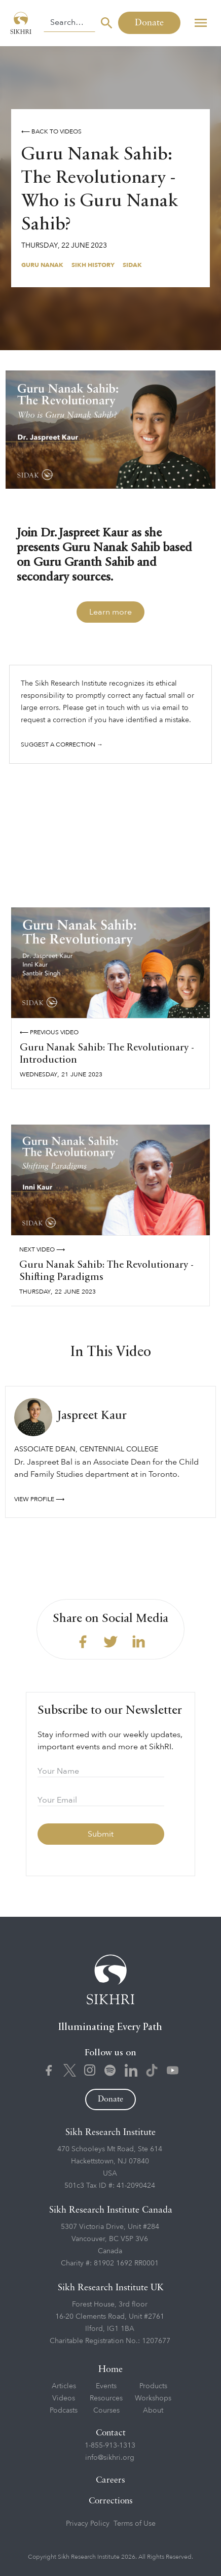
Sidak (132, 265)
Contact (111, 2433)
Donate (149, 22)
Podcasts (64, 2410)
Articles (64, 2386)
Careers (110, 2480)
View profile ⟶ (39, 1499)
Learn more (110, 612)
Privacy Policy (87, 2523)
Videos (63, 2398)
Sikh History (93, 265)
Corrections (111, 2501)
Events (106, 2386)
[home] (22, 23)
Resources (106, 2398)
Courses (106, 2410)
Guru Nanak (42, 265)
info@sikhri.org (109, 2457)
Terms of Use (135, 2523)
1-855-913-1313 (110, 2445)
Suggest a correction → (62, 744)
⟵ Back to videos (51, 131)
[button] (200, 23)
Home (110, 2369)
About (153, 2410)
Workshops (153, 2398)
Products (153, 2386)
